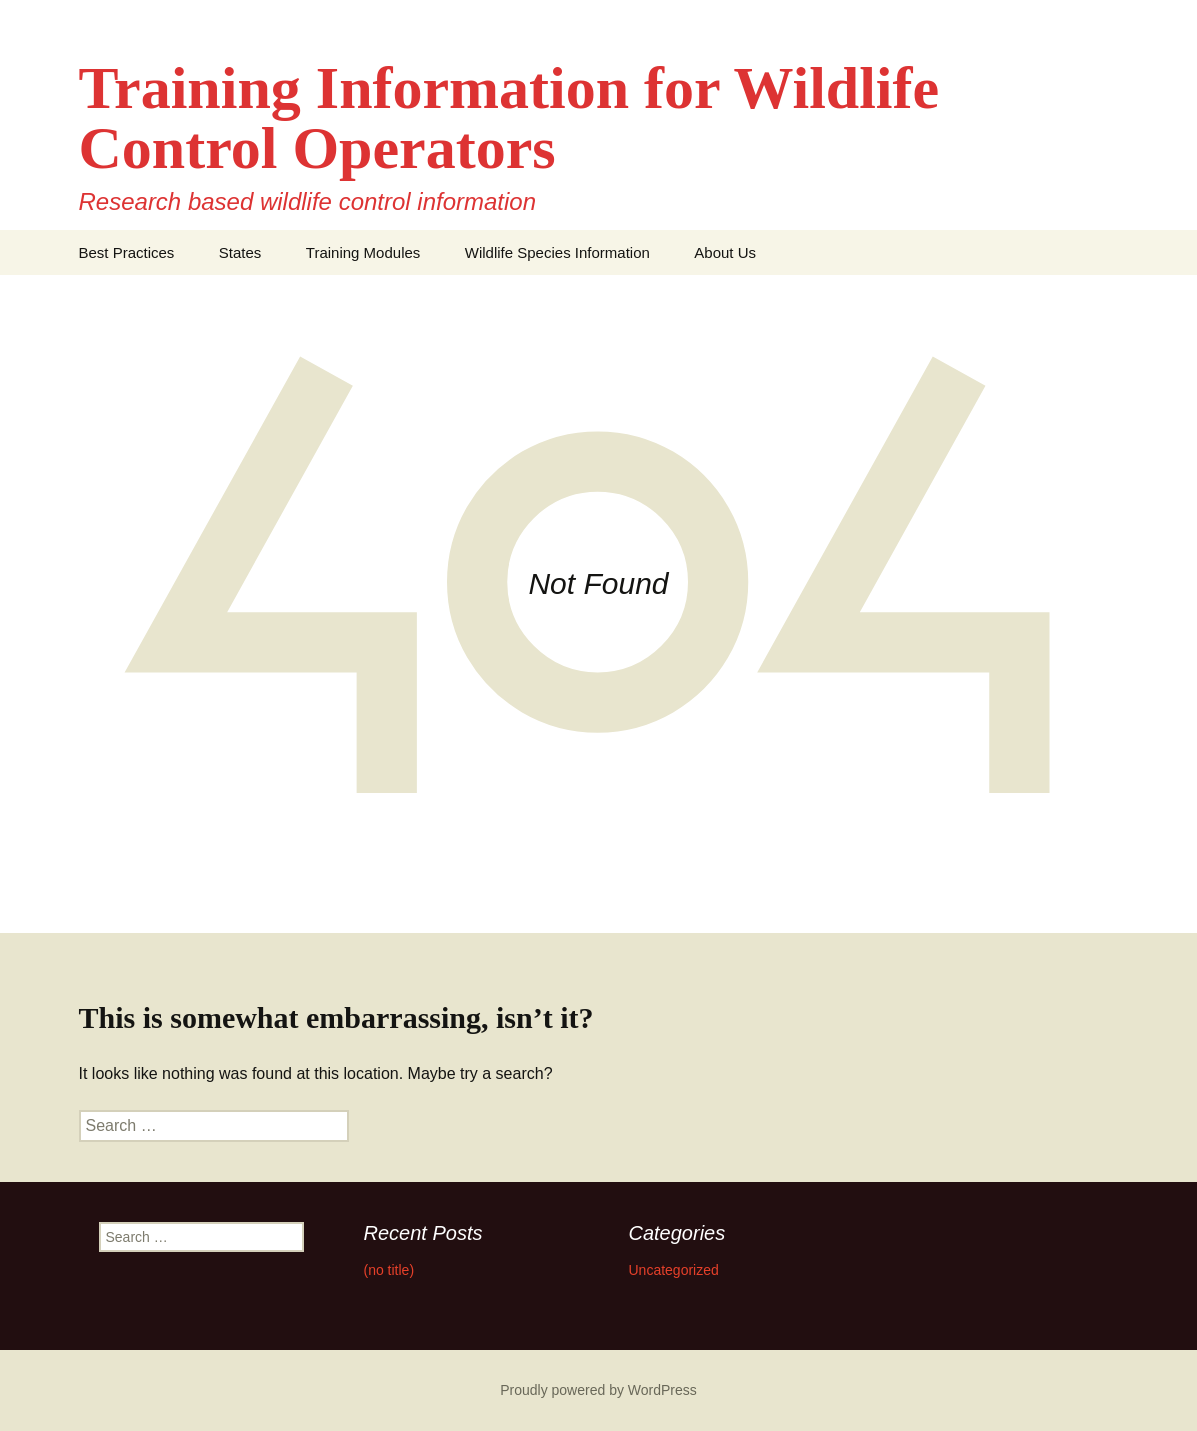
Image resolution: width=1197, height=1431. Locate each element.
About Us (725, 252)
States (240, 252)
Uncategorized (674, 1270)
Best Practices (127, 252)
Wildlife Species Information (557, 252)
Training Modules (363, 252)
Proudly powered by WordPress (598, 1390)
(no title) (389, 1270)
